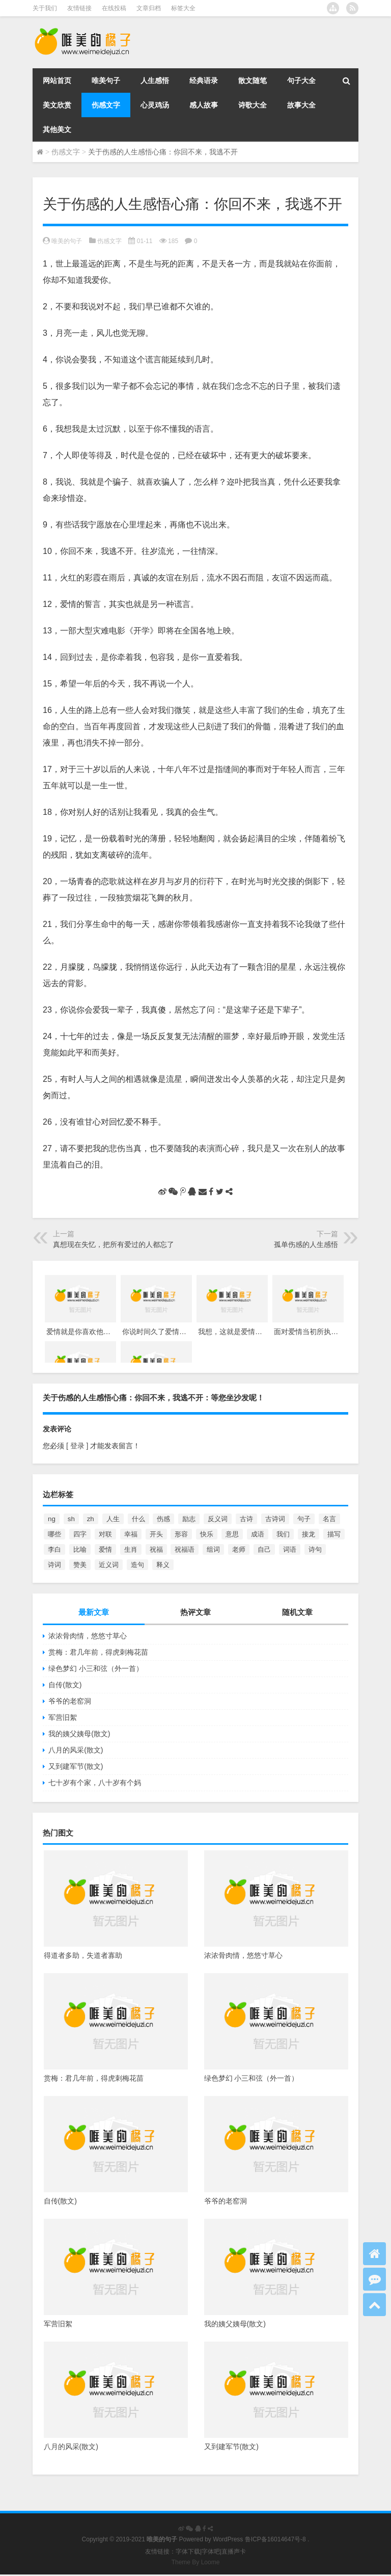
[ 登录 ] (77, 1446)
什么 (138, 1519)
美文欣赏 (57, 105)
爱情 (105, 1549)
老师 (238, 1549)
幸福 (130, 1534)
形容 (181, 1534)
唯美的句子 (66, 241)
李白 (54, 1549)
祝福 (156, 1549)
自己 (264, 1549)
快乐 (206, 1534)
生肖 (130, 1549)
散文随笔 (252, 80)
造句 (137, 1565)
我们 (283, 1534)
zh (90, 1519)
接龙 (308, 1534)
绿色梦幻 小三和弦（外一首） (95, 1668)
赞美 (80, 1565)
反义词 (218, 1519)
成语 (257, 1534)
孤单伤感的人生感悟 (306, 1244)
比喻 (80, 1549)
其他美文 (57, 129)
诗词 (54, 1565)
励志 (189, 1519)
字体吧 (211, 2551)
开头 (156, 1534)
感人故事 (203, 105)
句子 (304, 1519)
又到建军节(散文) (75, 1766)
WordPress (228, 2539)
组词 (213, 1549)
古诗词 (275, 1519)
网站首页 (57, 80)
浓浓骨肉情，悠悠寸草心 (87, 1636)
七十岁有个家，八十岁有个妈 (94, 1782)
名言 (329, 1519)
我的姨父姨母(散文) (79, 1734)
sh (71, 1519)
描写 (334, 1534)
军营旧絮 (62, 1717)
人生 (113, 1519)
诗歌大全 (252, 105)
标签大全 (183, 8)
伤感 (163, 1519)
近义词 (109, 1565)
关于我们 (45, 8)
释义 (163, 1565)
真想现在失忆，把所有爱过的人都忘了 (113, 1244)
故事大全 (301, 105)
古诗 (246, 1519)
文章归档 (148, 8)
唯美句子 (106, 80)
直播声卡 (233, 2551)
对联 (105, 1534)
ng (51, 1519)
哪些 (54, 1534)
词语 (289, 1549)
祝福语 (184, 1549)
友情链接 (79, 8)
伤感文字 (106, 105)
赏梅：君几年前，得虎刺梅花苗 (98, 1652)
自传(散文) (64, 1685)
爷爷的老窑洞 (69, 1701)
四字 (80, 1534)
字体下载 (188, 2551)
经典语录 (203, 80)
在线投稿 (114, 8)
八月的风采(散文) (75, 1750)
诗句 (315, 1549)
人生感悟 (155, 80)
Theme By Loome (196, 2562)
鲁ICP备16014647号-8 (275, 2539)
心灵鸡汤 (155, 105)
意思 (232, 1534)
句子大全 (301, 80)
